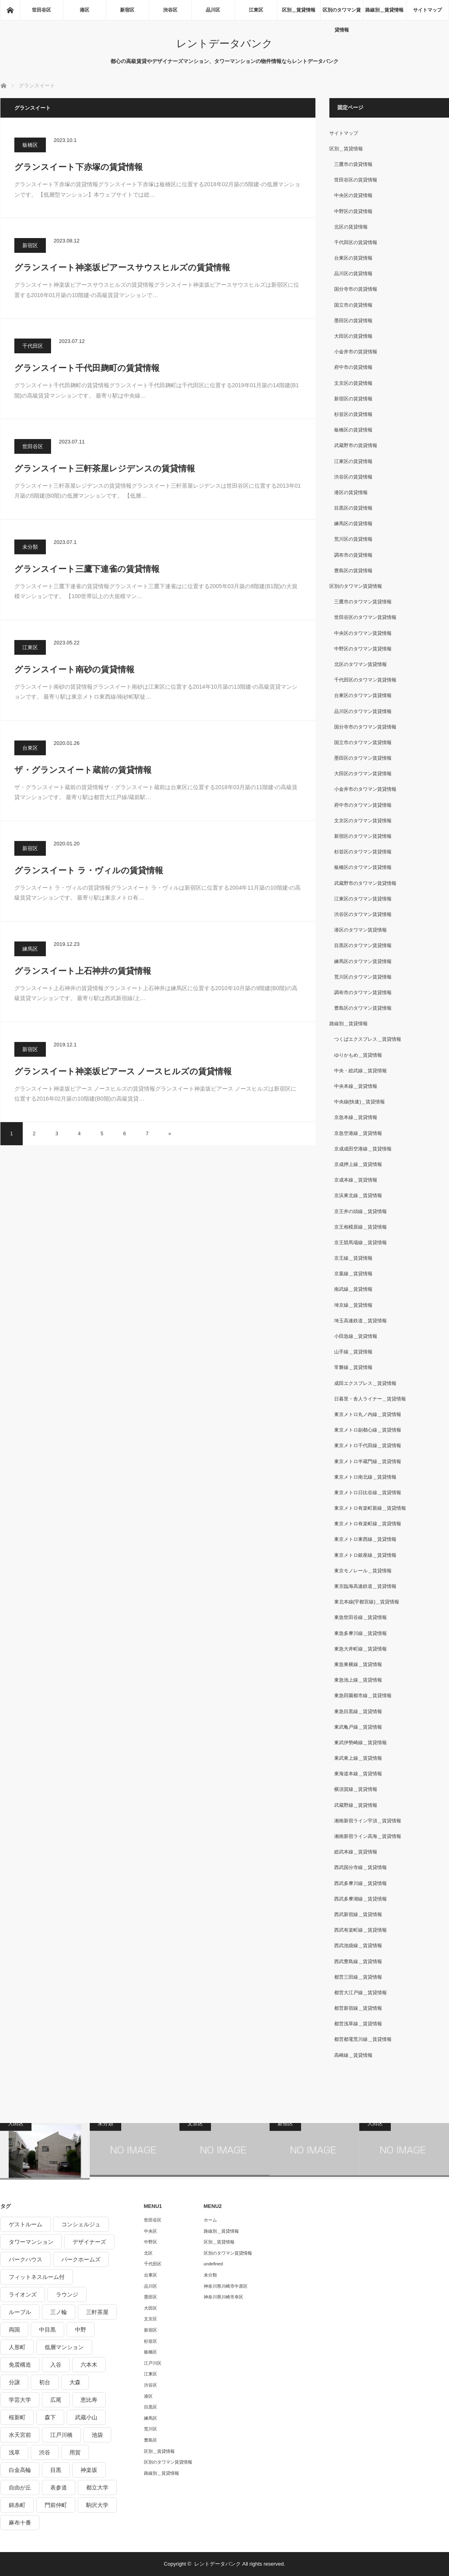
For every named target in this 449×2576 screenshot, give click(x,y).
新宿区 (127, 10)
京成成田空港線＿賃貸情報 (363, 1149)
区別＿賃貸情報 (298, 10)
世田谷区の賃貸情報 (355, 180)
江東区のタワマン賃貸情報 (363, 899)
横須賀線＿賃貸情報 (355, 1789)
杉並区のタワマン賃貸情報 (363, 852)
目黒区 (150, 2407)
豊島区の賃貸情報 (353, 570)
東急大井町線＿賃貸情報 (360, 1649)
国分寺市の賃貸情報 (355, 289)
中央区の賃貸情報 (353, 195)
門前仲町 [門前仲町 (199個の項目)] (56, 2505)
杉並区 (150, 2341)
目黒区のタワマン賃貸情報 (363, 945)
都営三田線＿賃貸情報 (358, 1977)
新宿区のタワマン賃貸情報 (363, 836)
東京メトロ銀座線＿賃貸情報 (365, 1555)
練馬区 (30, 949)
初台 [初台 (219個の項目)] (44, 2382)
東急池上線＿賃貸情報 (358, 1680)
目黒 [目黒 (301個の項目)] (55, 2470)
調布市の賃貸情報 (353, 555)
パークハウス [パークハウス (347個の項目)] (25, 2259)
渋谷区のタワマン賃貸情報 (363, 914)
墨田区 (150, 2296)
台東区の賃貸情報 (353, 258)
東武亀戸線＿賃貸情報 (358, 1727)
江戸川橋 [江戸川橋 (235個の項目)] (61, 2435)
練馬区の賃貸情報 (353, 523)
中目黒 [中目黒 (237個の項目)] (47, 2329)
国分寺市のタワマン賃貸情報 (365, 727)
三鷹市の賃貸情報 (353, 164)
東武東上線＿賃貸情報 (358, 1758)
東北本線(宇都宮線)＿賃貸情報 (367, 1602)
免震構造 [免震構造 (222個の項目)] (20, 2364)
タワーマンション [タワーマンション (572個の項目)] (31, 2242)
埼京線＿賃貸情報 (353, 1305)
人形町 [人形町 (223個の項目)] (17, 2347)
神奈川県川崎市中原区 (226, 2286)
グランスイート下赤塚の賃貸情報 (78, 166)
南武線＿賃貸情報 (353, 1289)
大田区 (150, 2308)
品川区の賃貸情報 (353, 273)
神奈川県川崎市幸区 (223, 2296)
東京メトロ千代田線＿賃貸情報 (367, 1445)
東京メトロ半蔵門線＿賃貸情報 (367, 1461)
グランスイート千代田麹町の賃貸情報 (87, 367)
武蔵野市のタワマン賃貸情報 (365, 883)
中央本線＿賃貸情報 (355, 1086)
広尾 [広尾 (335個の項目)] (55, 2400)
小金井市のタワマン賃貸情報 (365, 789)
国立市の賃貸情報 (353, 305)
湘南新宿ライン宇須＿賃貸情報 (367, 1821)
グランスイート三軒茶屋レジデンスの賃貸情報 (104, 468)
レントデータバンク (224, 43)
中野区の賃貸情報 (353, 211)
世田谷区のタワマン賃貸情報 (365, 617)
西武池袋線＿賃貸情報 (358, 1945)
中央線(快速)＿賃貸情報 (359, 1102)
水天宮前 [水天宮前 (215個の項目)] (20, 2435)
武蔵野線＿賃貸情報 (355, 1805)
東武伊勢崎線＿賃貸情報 (360, 1742)
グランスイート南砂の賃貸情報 (74, 669)
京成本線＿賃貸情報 (355, 1180)
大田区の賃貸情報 (353, 336)
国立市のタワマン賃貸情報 (363, 742)
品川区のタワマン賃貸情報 (363, 711)
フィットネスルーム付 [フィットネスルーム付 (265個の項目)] (37, 2277)
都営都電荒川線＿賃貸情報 (363, 2039)
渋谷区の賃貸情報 (353, 477)
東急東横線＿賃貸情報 (358, 1664)
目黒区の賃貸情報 (353, 508)
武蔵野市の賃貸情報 (355, 445)
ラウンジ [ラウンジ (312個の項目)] (67, 2294)
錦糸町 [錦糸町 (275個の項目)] (17, 2505)
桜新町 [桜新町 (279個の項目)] (17, 2417)
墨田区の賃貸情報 (353, 320)
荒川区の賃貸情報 (353, 539)
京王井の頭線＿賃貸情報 (360, 1211)
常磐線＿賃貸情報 (353, 1367)
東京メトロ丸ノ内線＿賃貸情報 (367, 1414)
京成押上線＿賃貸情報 (358, 1164)
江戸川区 (152, 2363)
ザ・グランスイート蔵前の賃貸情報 (83, 769)
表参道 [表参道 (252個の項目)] (58, 2487)
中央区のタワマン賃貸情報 (363, 633)
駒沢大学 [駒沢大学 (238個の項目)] (97, 2505)
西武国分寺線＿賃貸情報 (360, 1867)
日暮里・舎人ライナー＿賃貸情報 (370, 1399)
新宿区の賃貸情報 (353, 399)
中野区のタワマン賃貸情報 (363, 649)
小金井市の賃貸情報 (355, 351)
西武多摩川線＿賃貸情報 (360, 1883)
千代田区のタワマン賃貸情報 (365, 680)
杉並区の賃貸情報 (353, 414)
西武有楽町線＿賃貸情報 (360, 1930)
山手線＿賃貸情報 (353, 1352)
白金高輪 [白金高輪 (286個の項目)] (20, 2470)
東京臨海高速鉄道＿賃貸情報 (365, 1586)
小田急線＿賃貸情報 (355, 1336)
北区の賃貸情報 (351, 227)
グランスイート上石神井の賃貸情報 (82, 970)
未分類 (30, 547)
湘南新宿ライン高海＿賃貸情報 (367, 1836)
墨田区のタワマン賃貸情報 (363, 758)
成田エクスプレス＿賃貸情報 (365, 1383)
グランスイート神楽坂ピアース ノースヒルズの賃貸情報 (123, 1071)
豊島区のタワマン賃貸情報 (363, 1008)
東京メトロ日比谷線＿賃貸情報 (367, 1492)
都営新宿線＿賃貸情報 (358, 2008)
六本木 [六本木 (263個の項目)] (89, 2364)
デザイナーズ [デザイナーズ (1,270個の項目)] (89, 2242)
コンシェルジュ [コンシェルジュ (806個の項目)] (80, 2224)
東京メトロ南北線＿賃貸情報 (365, 1477)
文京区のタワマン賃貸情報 (363, 820)
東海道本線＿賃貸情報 (358, 1773)
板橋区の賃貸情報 (353, 430)
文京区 (150, 2318)
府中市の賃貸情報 (353, 367)
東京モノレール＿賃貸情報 (363, 1571)
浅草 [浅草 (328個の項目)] (14, 2452)
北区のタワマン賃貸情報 (360, 664)
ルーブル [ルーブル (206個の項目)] (20, 2312)
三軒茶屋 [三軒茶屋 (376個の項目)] (97, 2312)
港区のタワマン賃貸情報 (360, 930)
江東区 (256, 10)
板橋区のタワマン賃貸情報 (363, 867)
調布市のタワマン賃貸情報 (363, 992)
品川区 (213, 10)
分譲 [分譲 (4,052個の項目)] (14, 2382)
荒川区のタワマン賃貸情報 (363, 977)
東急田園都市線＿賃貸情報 (363, 1695)
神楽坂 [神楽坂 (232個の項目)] (89, 2470)
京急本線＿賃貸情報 (355, 1117)
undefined (213, 2263)
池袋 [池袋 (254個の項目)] (97, 2435)
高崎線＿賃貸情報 (353, 2055)
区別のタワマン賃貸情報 (342, 13)
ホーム (210, 2220)
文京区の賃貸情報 (353, 383)
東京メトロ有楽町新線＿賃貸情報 (370, 1508)
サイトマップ (427, 10)
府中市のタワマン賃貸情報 (363, 805)
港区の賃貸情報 (351, 492)
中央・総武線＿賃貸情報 (360, 1070)
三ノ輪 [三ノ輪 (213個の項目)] (58, 2312)
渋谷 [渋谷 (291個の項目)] (44, 2452)
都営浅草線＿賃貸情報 (358, 2024)
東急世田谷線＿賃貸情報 (360, 1617)
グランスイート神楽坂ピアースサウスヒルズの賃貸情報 (122, 267)
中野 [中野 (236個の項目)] (80, 2329)
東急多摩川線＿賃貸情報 (360, 1633)
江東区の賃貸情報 (353, 461)
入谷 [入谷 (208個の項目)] (55, 2364)
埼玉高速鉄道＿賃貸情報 (360, 1320)
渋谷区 (170, 10)
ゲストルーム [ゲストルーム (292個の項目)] (25, 2224)
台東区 (30, 748)
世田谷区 (41, 10)
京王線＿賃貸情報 (353, 1258)
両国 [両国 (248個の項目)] (14, 2329)
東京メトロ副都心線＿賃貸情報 (367, 1430)
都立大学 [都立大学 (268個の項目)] (97, 2487)
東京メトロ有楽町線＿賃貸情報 (367, 1523)
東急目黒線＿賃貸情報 (358, 1711)
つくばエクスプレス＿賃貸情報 (367, 1039)
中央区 (150, 2231)
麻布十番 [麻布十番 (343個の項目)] (20, 2522)
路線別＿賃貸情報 (384, 10)
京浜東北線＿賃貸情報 (358, 1195)
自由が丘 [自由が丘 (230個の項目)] (20, 2487)
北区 (148, 2253)
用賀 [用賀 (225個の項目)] (75, 2452)
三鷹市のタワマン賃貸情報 (363, 602)
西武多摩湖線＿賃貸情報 (360, 1899)
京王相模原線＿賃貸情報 (360, 1227)
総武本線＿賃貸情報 (355, 1852)
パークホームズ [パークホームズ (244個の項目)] (80, 2259)
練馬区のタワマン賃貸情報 (363, 961)
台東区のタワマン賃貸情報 (363, 695)
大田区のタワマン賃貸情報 (363, 773)
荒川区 (150, 2428)
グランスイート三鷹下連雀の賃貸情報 (87, 568)
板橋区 (30, 145)
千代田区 (32, 346)
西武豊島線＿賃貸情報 (358, 1961)
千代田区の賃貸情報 (355, 242)
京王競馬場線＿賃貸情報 (360, 1242)
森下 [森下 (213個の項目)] (50, 2417)
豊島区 (150, 2440)
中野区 (150, 2241)
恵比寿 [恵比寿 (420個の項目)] (89, 2400)
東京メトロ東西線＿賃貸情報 (365, 1539)
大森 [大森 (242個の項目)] (75, 2382)
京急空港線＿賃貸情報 (358, 1133)
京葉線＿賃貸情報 (353, 1273)
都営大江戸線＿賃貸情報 (360, 1992)
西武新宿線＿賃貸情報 (358, 1914)
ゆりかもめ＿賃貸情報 (358, 1055)
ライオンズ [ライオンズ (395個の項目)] (23, 2294)
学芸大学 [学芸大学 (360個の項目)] (20, 2400)
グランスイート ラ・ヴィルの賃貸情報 (88, 870)
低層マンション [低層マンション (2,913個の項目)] (64, 2347)
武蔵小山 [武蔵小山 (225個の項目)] (86, 2417)
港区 (84, 10)
